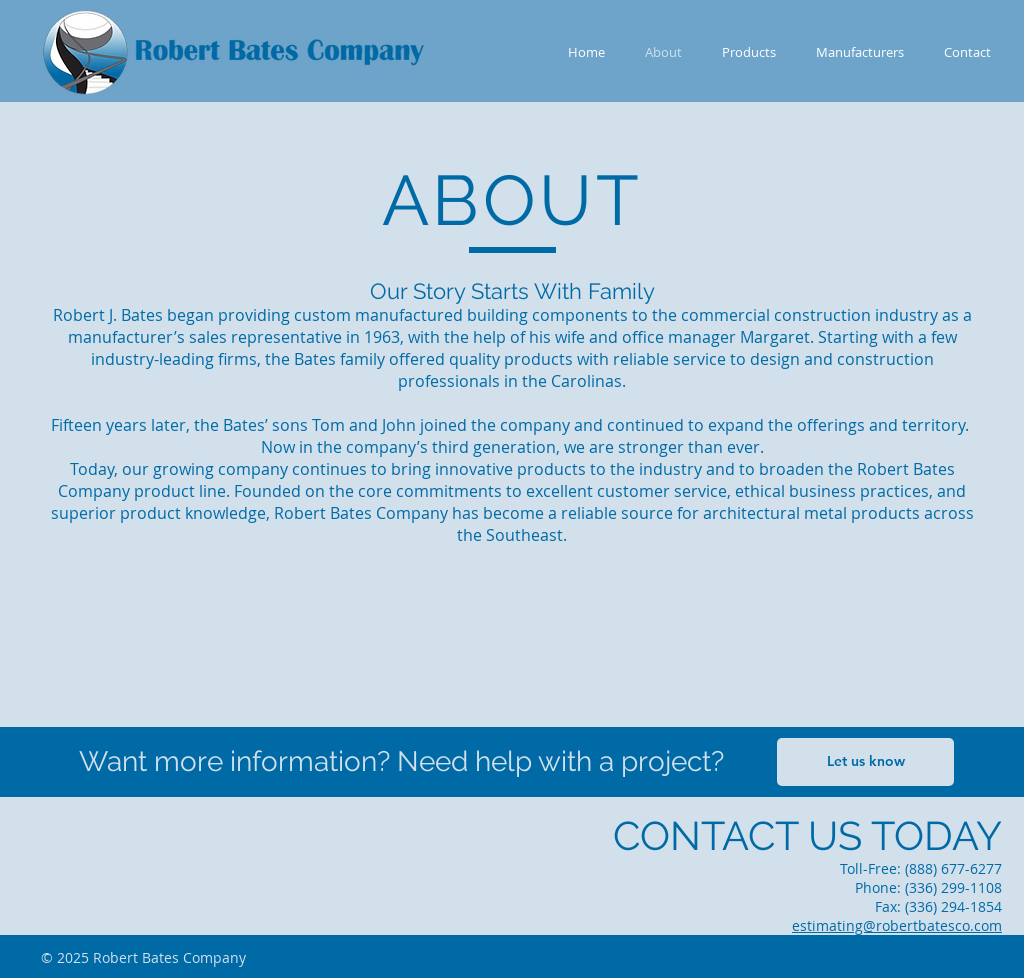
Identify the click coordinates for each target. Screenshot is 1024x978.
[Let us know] (865, 762)
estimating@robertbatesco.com (897, 925)
